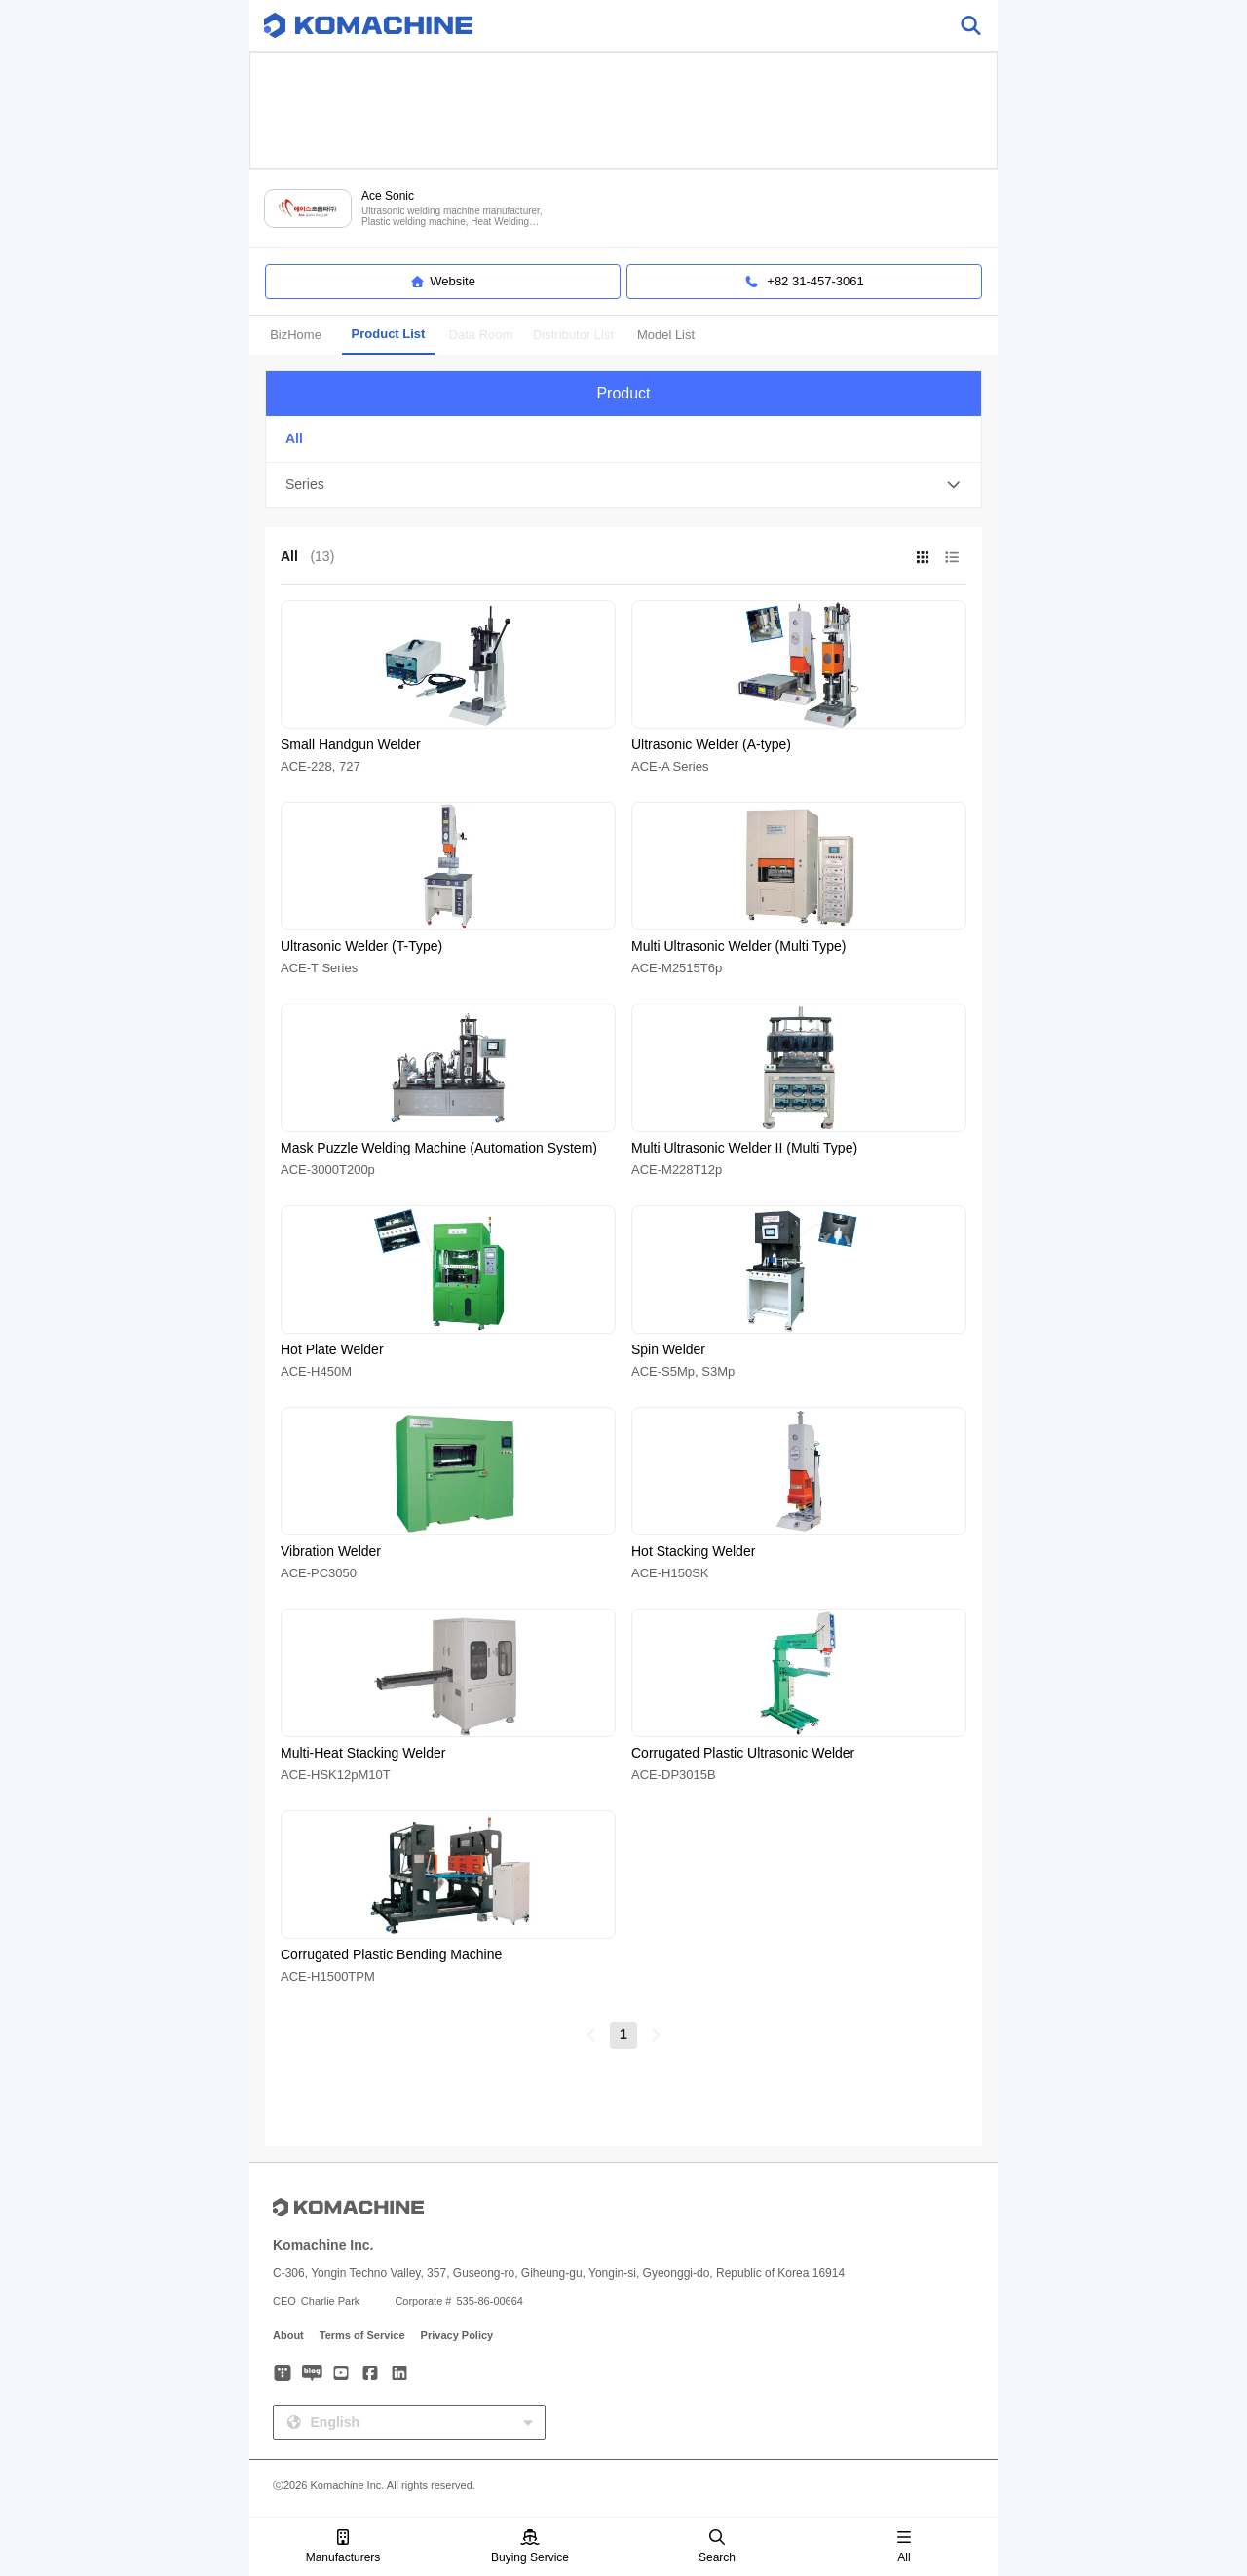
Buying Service (530, 2547)
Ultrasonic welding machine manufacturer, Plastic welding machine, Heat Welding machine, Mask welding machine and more (454, 217)
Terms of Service (362, 2335)
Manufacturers (343, 2547)
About (288, 2335)
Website (442, 281)
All (904, 2547)
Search (717, 2547)
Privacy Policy (457, 2335)
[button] (623, 485)
